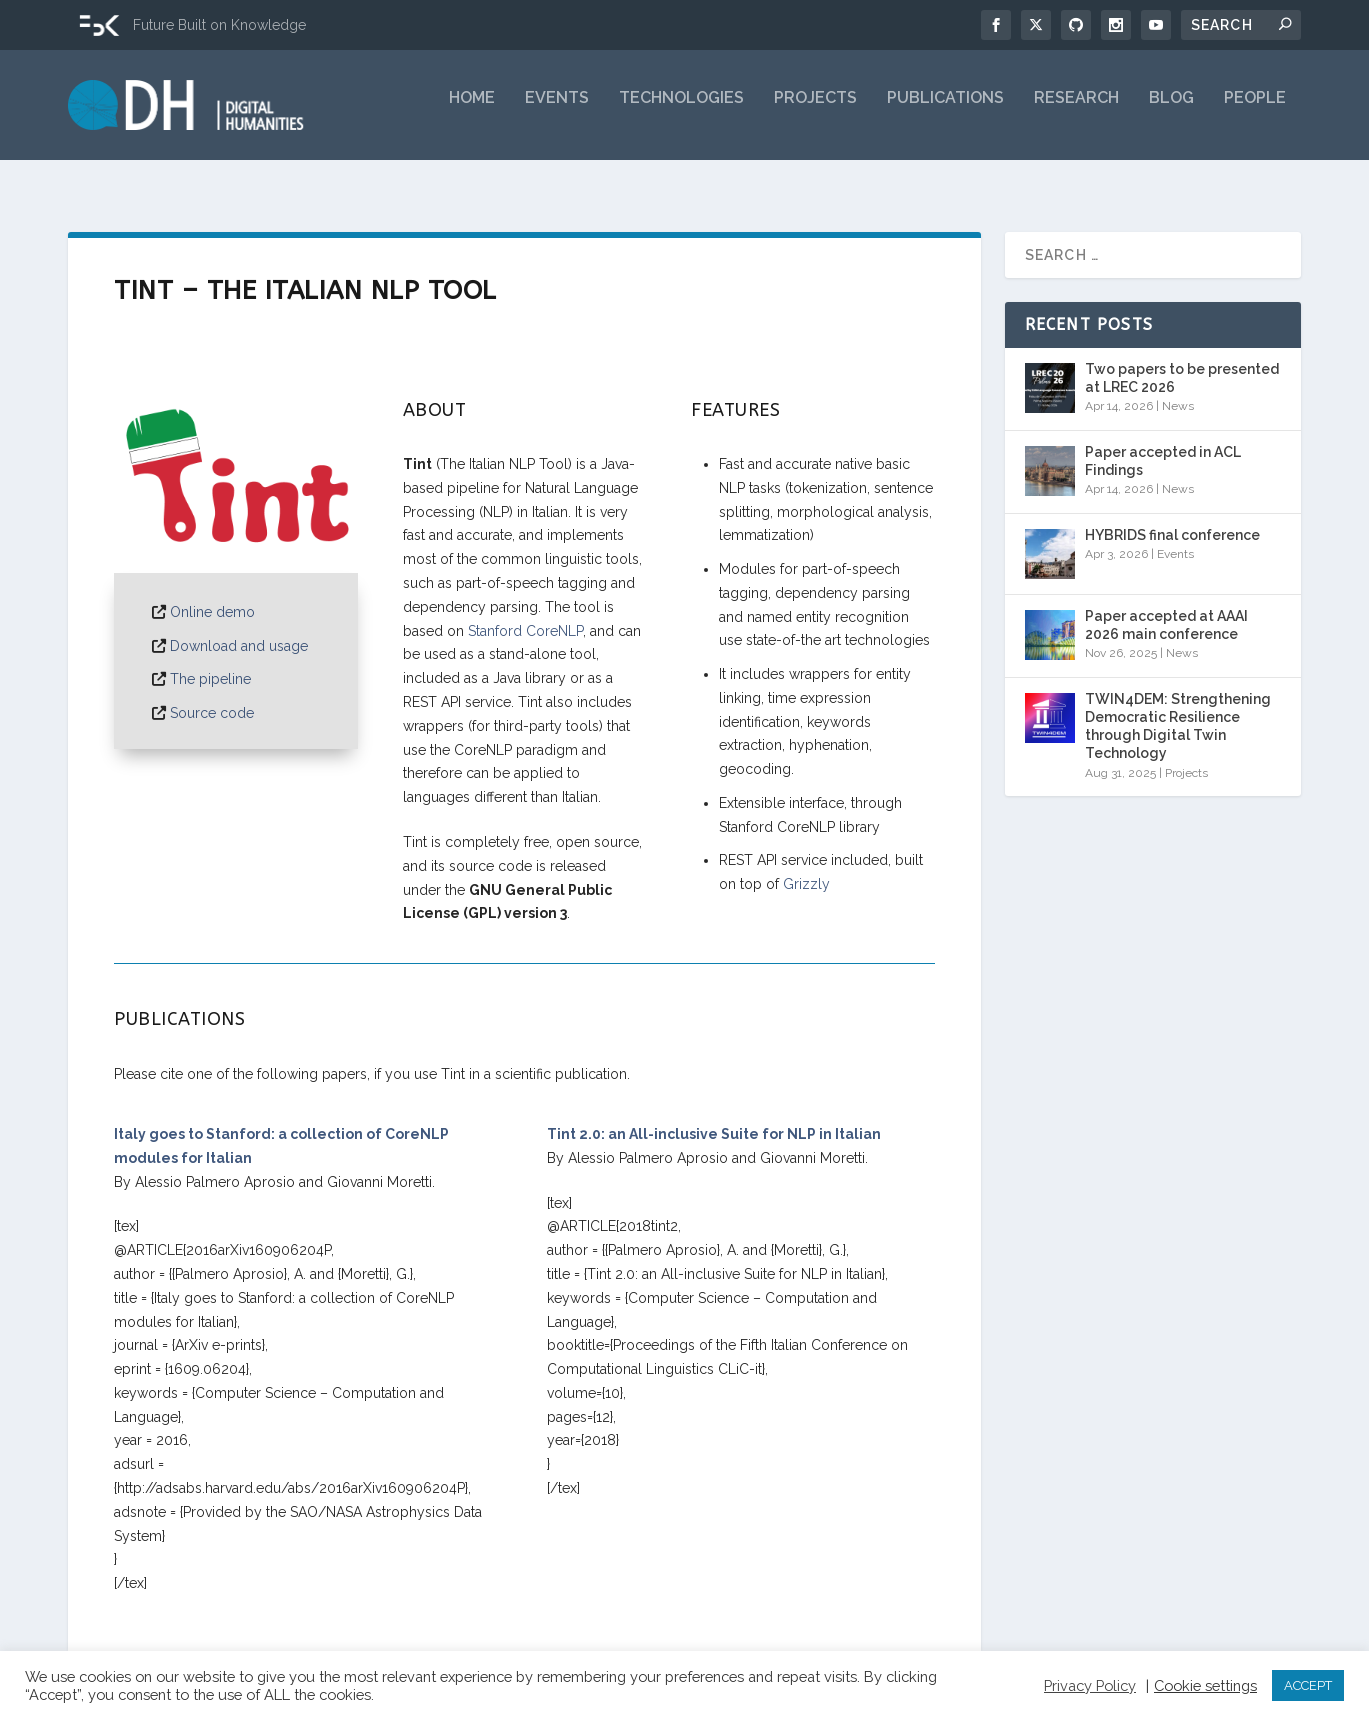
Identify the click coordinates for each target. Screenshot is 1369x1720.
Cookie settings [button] (1205, 1685)
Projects (815, 112)
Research (1076, 112)
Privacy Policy (1090, 1685)
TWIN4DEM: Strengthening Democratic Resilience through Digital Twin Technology (1178, 708)
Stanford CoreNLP (525, 613)
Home (472, 112)
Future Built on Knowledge (219, 25)
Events (557, 112)
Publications (945, 112)
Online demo (212, 594)
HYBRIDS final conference (1172, 517)
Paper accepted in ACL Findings (1163, 443)
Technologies (681, 112)
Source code (212, 695)
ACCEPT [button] (1308, 1685)
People (1255, 112)
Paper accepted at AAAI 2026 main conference (1166, 607)
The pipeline (210, 661)
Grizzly (806, 866)
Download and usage (239, 628)
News (1178, 388)
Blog (1171, 112)
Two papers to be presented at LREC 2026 (1182, 360)
